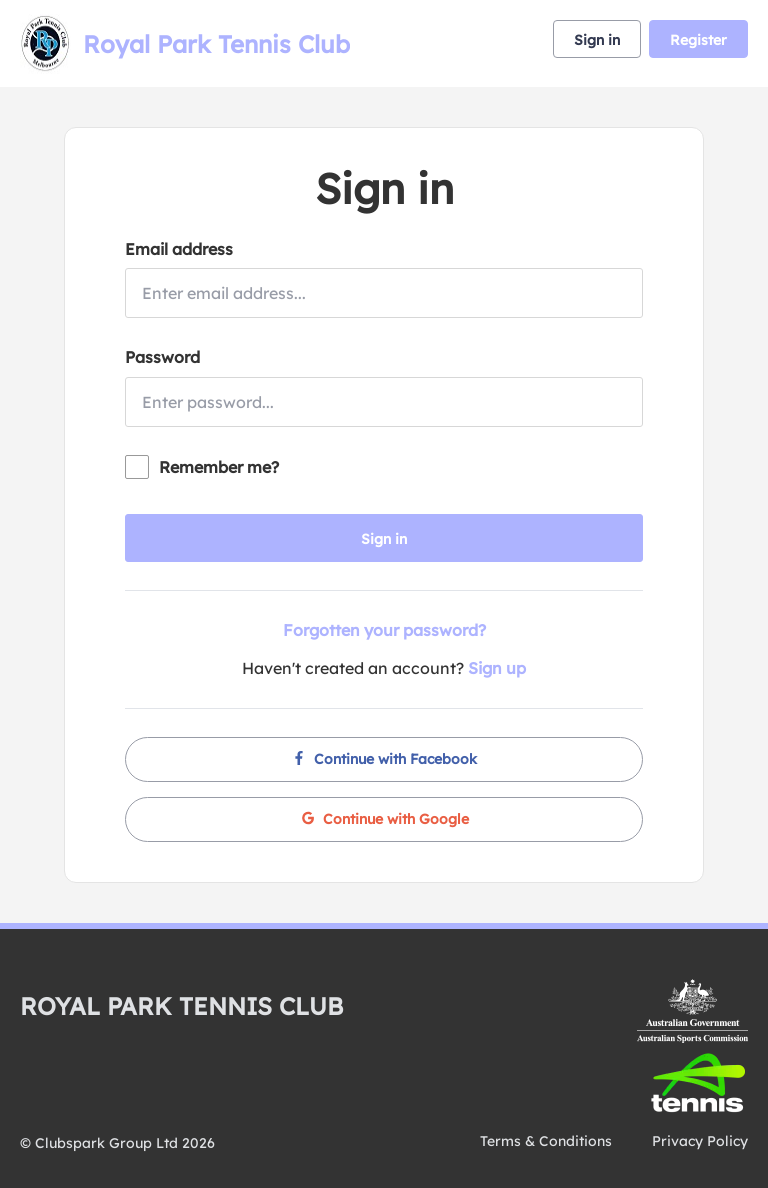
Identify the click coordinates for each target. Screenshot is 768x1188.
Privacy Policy (700, 1141)
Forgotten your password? (384, 630)
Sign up (497, 668)
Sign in (597, 40)
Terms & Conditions (546, 1141)
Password (162, 357)
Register (698, 40)
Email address (179, 249)
